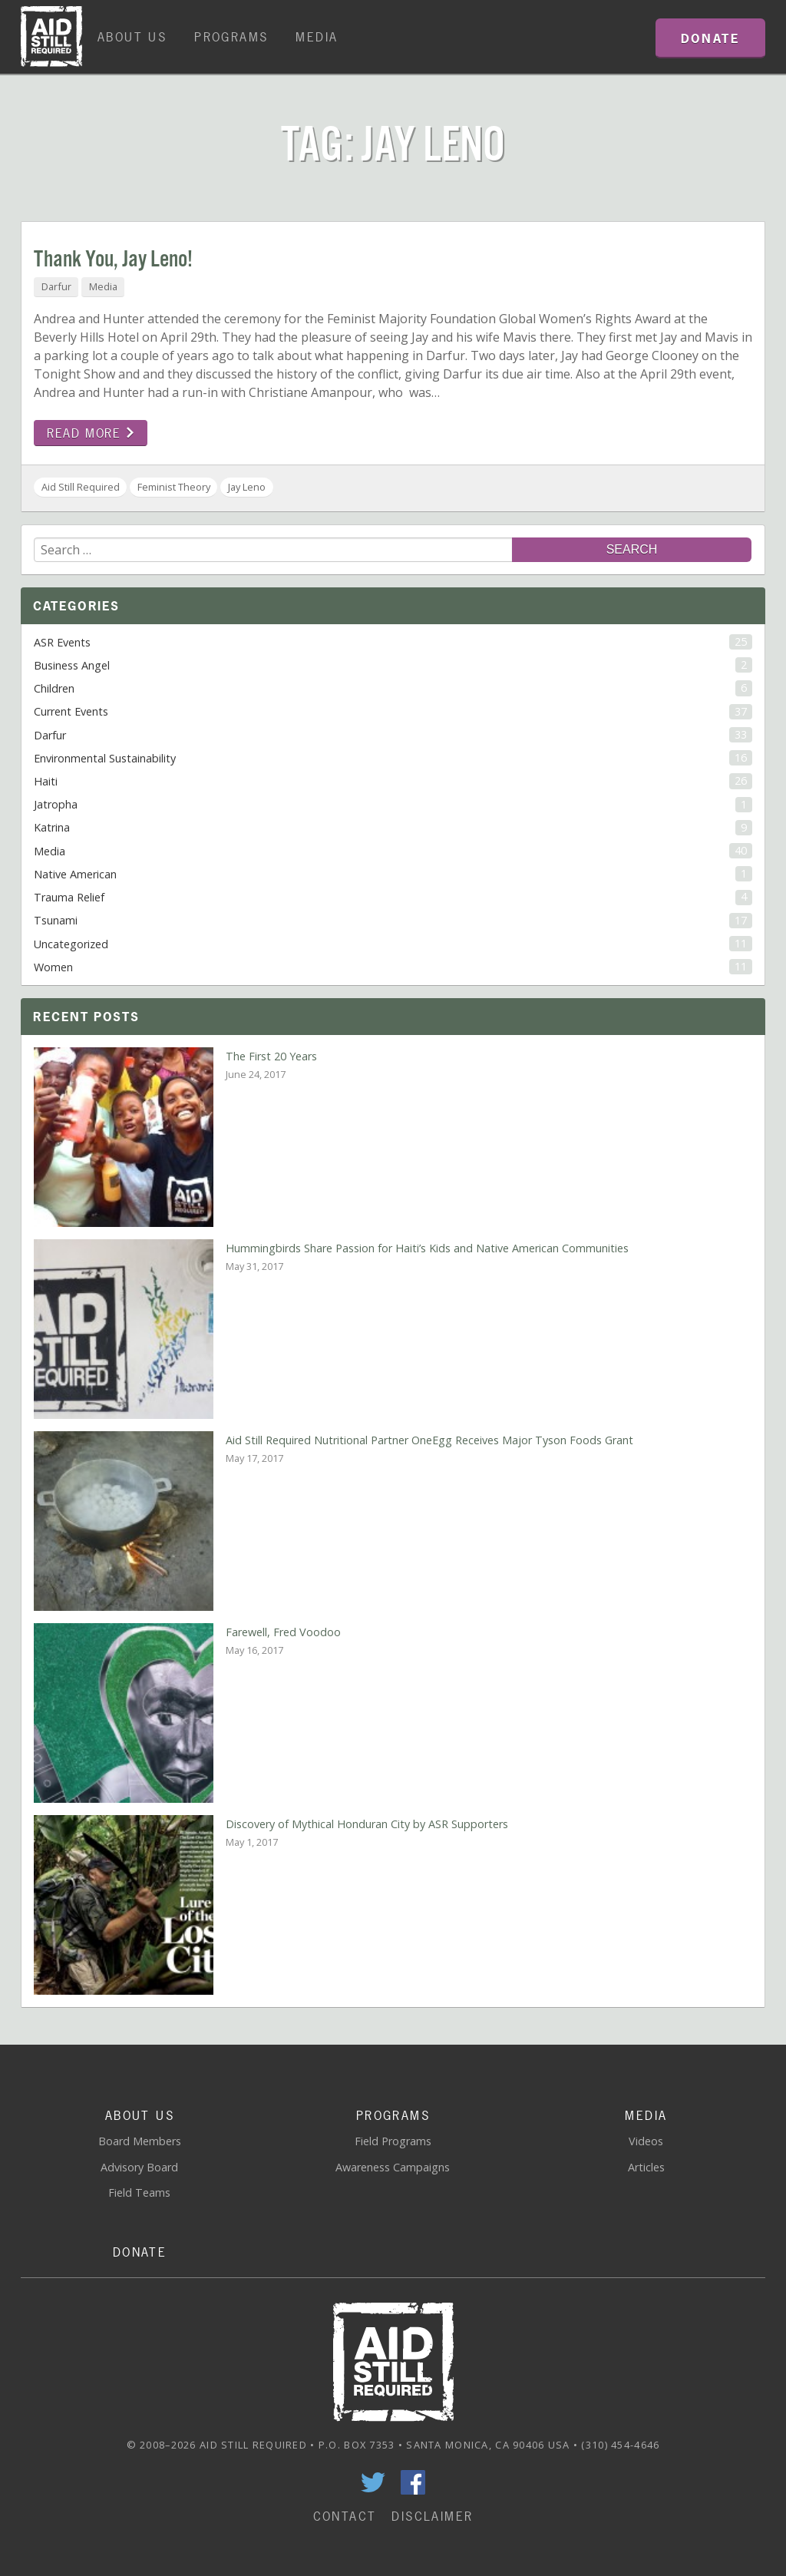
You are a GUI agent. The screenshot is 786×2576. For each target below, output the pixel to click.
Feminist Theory (173, 487)
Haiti (393, 781)
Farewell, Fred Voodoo (283, 1632)
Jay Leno (247, 487)
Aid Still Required (80, 487)
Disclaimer (432, 2516)
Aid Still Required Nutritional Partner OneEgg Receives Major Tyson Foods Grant (429, 1440)
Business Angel (393, 665)
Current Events (393, 711)
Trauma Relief (393, 896)
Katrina (393, 827)
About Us (132, 36)
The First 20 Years (271, 1056)
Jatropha (393, 804)
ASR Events (393, 642)
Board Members (139, 2141)
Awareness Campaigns (392, 2167)
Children (393, 688)
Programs (231, 36)
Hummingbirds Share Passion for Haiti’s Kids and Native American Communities (427, 1248)
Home (51, 37)
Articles (646, 2167)
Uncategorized (393, 943)
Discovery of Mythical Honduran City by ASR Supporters (367, 1824)
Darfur (56, 286)
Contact (345, 2516)
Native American (393, 873)
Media (317, 36)
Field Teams (139, 2192)
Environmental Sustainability (393, 758)
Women (393, 966)
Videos (646, 2141)
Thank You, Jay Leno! (113, 260)
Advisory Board (139, 2167)
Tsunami (393, 920)
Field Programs (393, 2141)
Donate (140, 2252)
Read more (90, 433)
